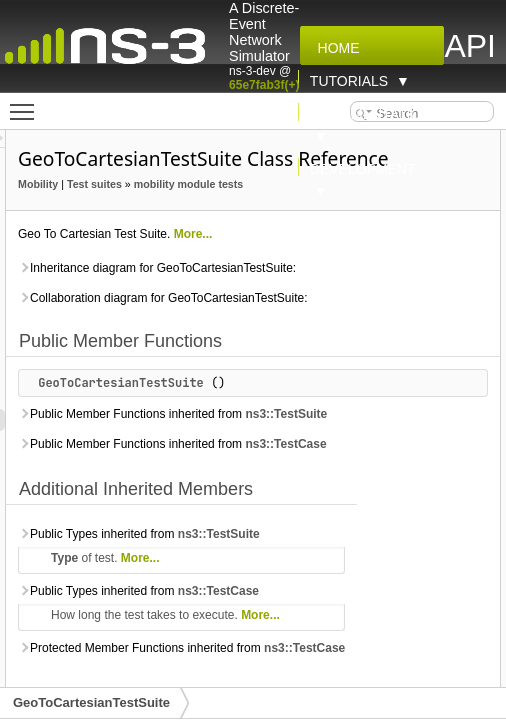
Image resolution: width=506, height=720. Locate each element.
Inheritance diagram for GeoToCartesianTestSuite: (333, 318)
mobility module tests (249, 234)
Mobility (214, 212)
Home (335, 48)
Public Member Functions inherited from (306, 475)
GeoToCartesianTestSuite (297, 433)
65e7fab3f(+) (264, 85)
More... (369, 284)
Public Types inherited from (315, 628)
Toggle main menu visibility (27, 103)
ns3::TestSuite (235, 486)
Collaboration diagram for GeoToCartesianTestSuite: (338, 348)
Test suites (270, 212)
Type (239, 652)
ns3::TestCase (234, 538)
